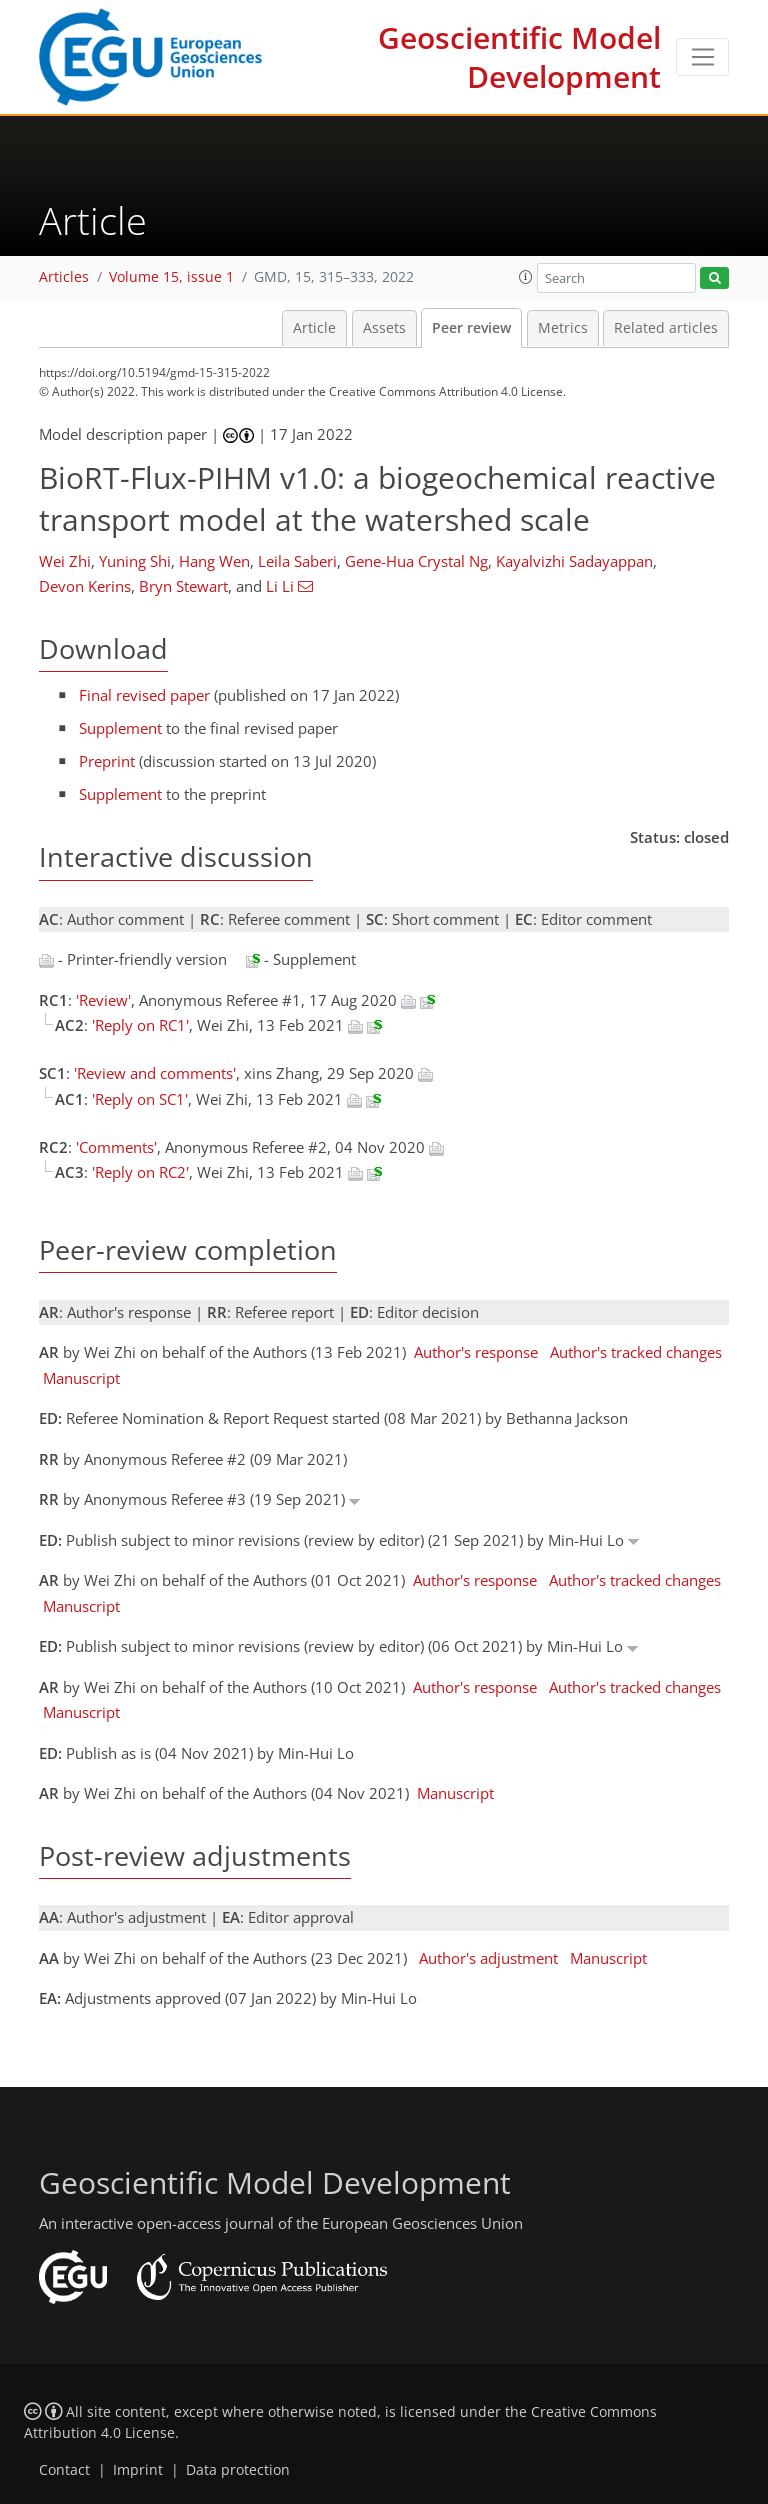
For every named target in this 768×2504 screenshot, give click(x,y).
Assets (384, 328)
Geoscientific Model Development (519, 57)
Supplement (120, 728)
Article (314, 328)
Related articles (666, 328)
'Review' (103, 1000)
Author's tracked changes (636, 1352)
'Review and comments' (155, 1073)
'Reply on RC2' (140, 1172)
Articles (64, 277)
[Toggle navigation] (702, 57)
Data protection (238, 2470)
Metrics (563, 328)
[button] (526, 277)
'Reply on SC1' (140, 1099)
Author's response (476, 1352)
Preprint (107, 761)
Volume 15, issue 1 (171, 277)
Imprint (138, 2470)
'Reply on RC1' (140, 1025)
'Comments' (116, 1147)
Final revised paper (144, 695)
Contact (64, 2470)
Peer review (471, 328)
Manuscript (81, 1378)
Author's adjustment (488, 1958)
